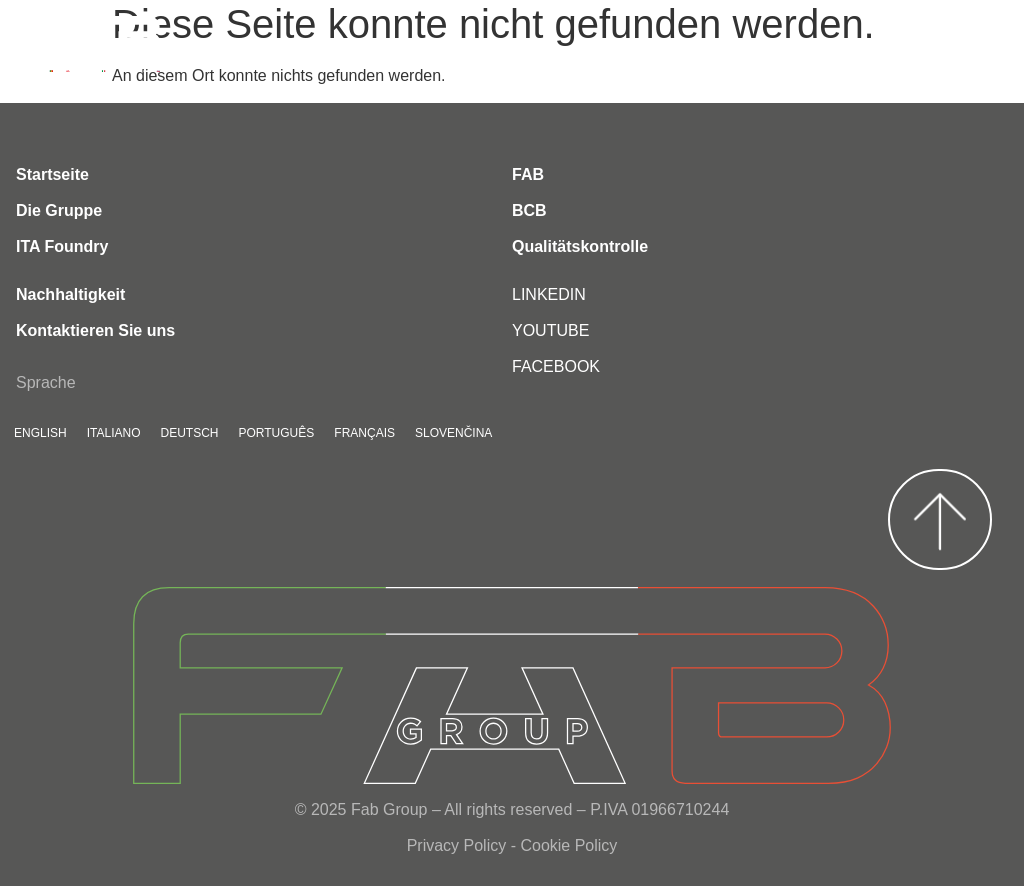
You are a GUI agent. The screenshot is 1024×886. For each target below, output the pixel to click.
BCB (529, 210)
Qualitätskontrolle (580, 246)
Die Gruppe (59, 210)
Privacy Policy (457, 845)
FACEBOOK (556, 366)
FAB (528, 174)
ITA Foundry (62, 246)
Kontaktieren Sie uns (95, 330)
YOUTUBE (550, 330)
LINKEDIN (549, 294)
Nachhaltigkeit (70, 294)
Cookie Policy (568, 845)
